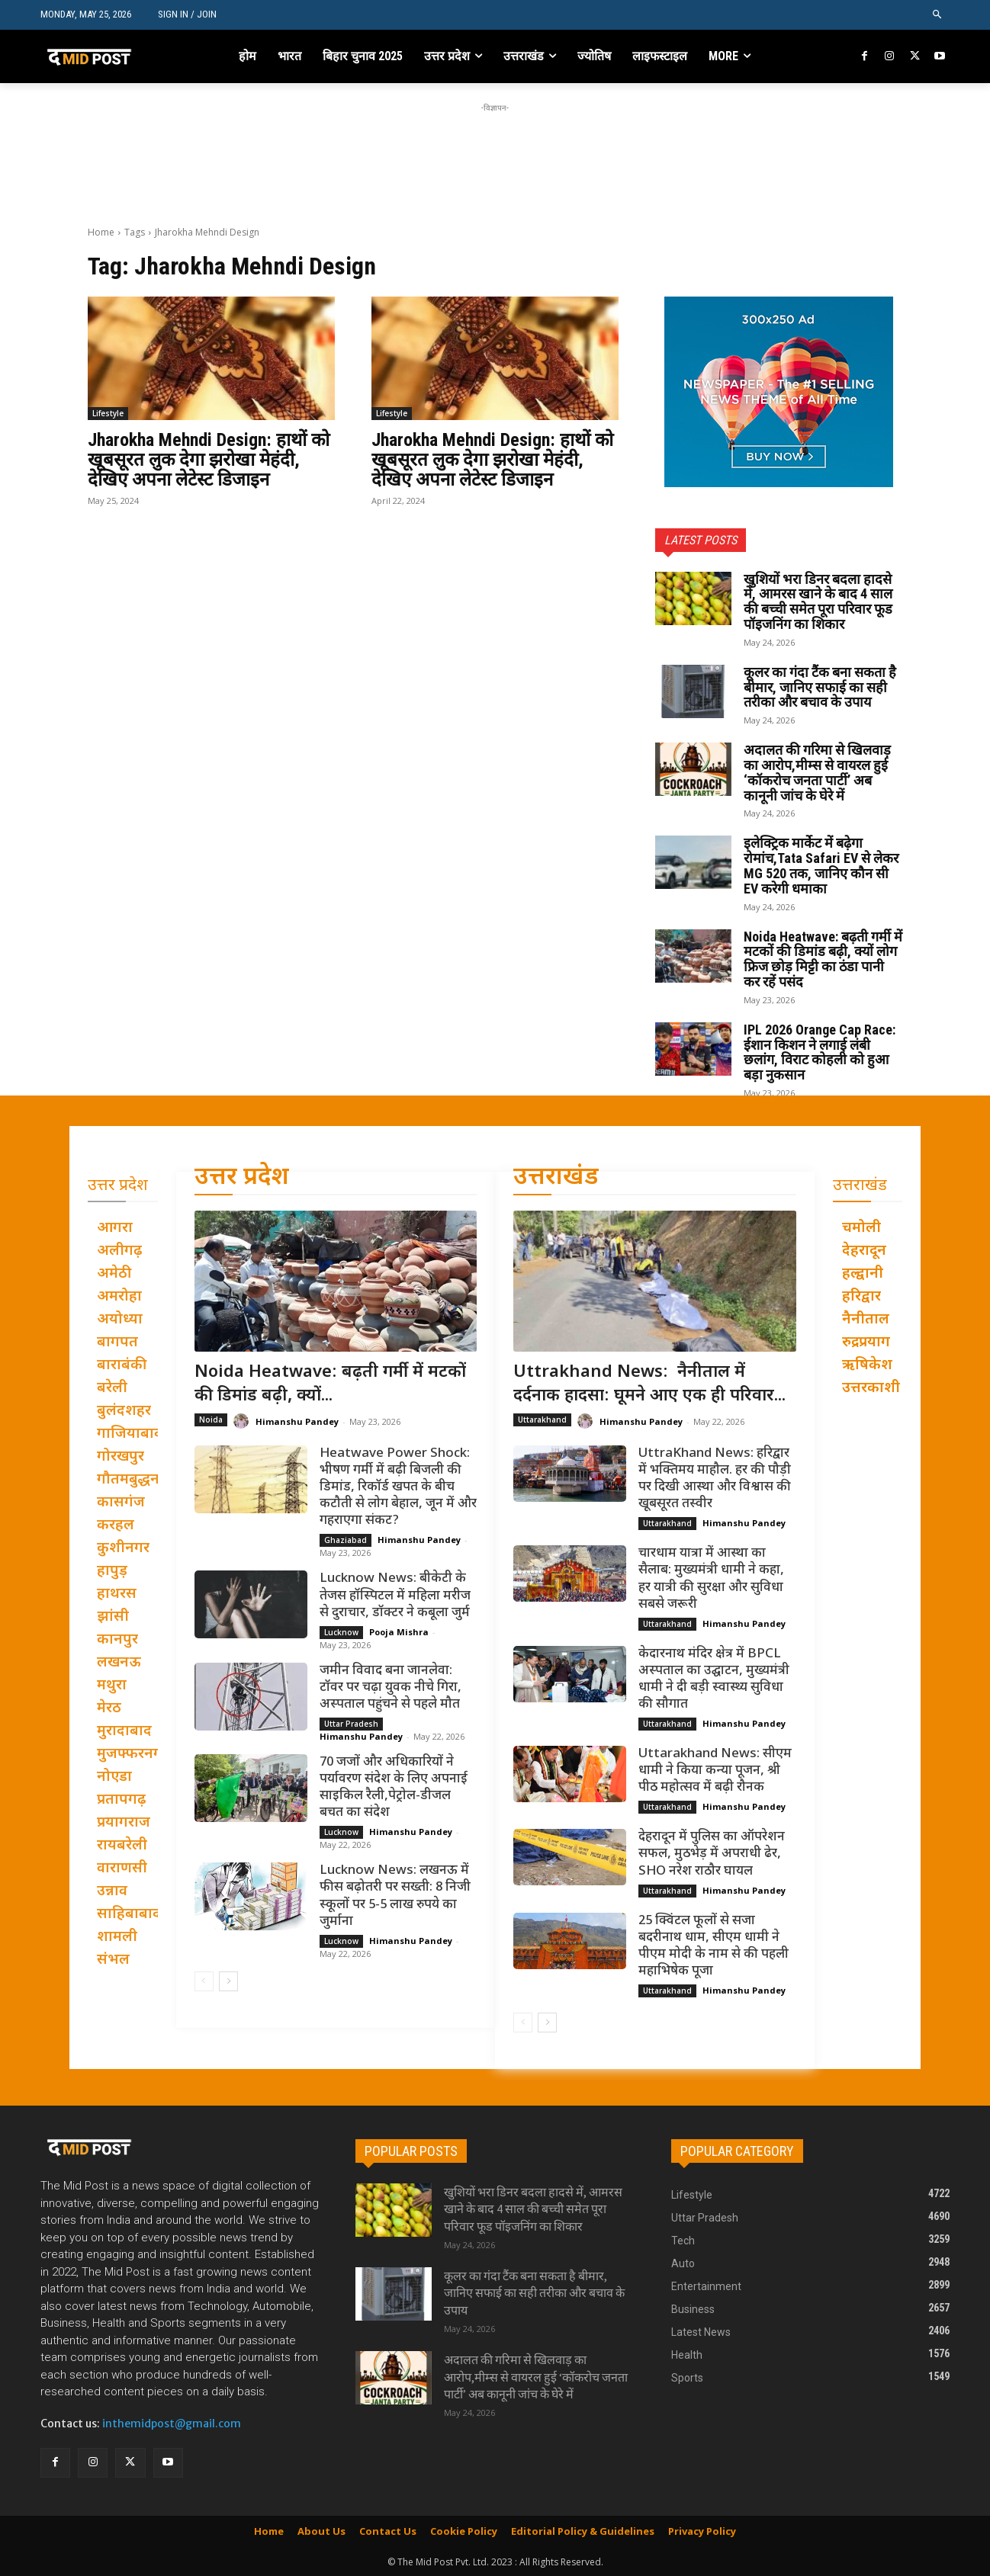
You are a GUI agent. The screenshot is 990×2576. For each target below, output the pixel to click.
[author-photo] (243, 1421)
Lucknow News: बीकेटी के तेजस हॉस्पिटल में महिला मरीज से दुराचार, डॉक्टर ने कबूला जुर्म (395, 1595)
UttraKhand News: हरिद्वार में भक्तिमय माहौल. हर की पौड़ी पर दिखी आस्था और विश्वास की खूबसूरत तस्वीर (714, 1479)
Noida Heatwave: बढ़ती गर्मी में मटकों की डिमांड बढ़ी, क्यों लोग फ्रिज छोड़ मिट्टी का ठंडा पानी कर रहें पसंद (823, 959)
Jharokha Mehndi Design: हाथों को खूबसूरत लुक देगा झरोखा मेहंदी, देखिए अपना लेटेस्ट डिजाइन (208, 460)
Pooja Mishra (399, 1632)
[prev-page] (204, 1981)
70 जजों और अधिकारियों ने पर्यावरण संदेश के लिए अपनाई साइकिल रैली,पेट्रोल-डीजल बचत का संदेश (394, 1787)
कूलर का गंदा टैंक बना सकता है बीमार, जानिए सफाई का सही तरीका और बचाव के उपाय (820, 687)
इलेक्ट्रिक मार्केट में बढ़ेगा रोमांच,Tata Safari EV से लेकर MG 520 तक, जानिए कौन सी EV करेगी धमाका (821, 865)
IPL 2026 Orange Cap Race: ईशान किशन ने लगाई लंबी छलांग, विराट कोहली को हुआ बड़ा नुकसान (819, 1052)
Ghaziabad (345, 1540)
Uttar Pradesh (351, 1723)
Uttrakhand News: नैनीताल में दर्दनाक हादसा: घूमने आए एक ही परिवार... (649, 1384)
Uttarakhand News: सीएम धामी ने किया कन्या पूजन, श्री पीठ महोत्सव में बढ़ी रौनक (715, 1771)
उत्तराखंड (556, 1178)
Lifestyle (108, 413)
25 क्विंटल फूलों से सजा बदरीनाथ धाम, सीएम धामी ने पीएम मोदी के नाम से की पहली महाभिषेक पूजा (713, 1945)
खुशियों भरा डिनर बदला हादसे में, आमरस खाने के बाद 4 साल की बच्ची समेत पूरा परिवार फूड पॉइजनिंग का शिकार (818, 601)
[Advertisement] (495, 150)
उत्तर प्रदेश (241, 1178)
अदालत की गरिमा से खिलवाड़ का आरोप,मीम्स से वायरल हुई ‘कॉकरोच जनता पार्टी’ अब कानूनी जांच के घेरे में (817, 772)
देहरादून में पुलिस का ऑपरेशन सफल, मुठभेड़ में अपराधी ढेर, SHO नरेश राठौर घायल (711, 1854)
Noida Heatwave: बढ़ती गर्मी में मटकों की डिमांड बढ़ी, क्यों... (330, 1384)
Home (101, 232)
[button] (938, 15)
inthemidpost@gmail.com (171, 2423)
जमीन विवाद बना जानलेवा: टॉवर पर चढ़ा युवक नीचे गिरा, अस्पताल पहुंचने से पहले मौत (390, 1688)
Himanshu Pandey (297, 1421)
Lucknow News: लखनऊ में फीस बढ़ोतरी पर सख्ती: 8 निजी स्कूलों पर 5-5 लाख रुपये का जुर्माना (395, 1896)
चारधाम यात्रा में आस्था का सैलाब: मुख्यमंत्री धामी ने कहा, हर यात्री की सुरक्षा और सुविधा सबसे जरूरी (711, 1578)
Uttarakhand (542, 1419)
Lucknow (341, 1632)
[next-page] (228, 1981)
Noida (211, 1419)
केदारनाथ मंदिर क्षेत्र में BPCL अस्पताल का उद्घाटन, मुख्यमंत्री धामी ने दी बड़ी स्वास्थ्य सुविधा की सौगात (713, 1679)
